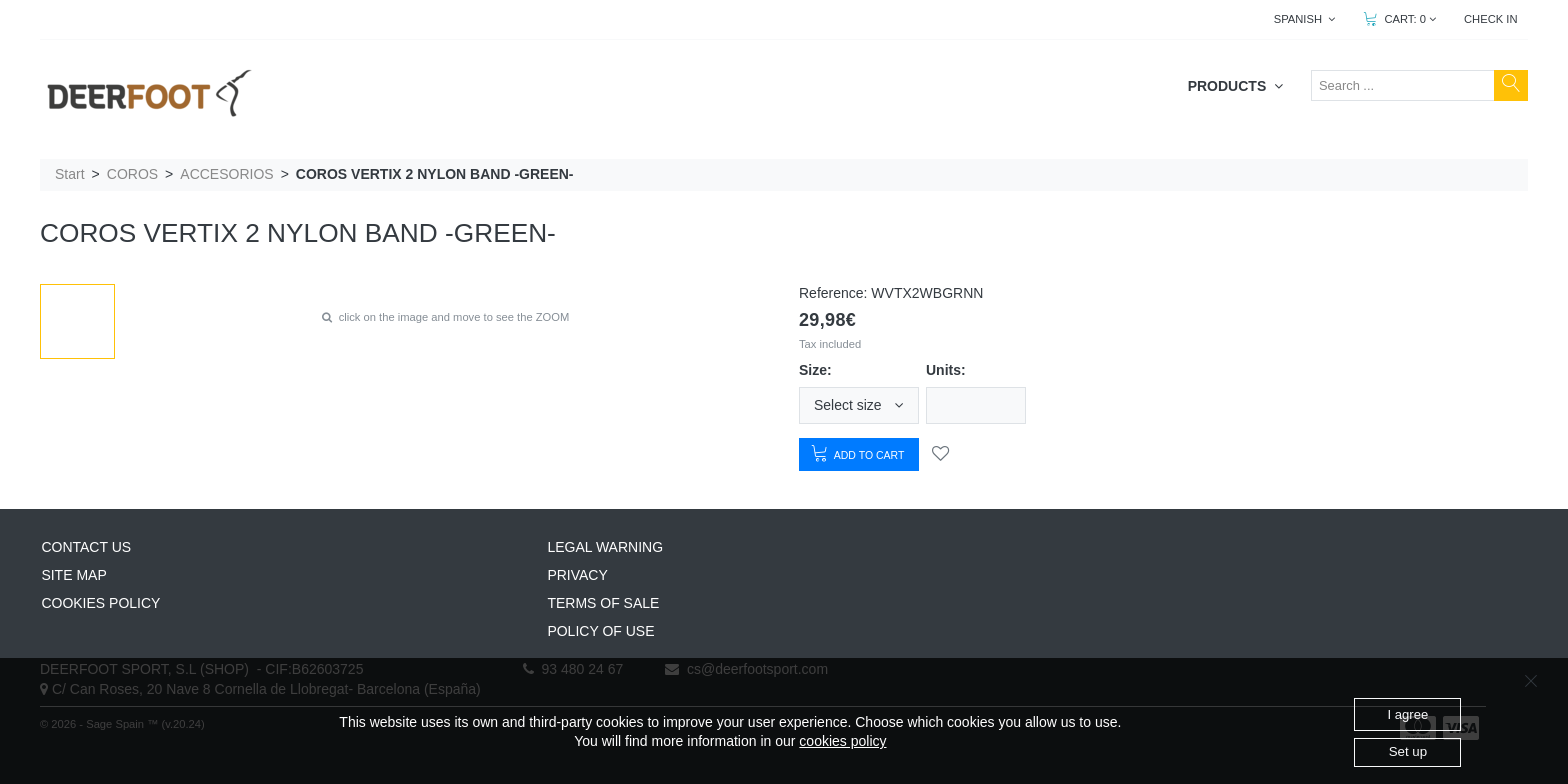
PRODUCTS (1235, 86)
